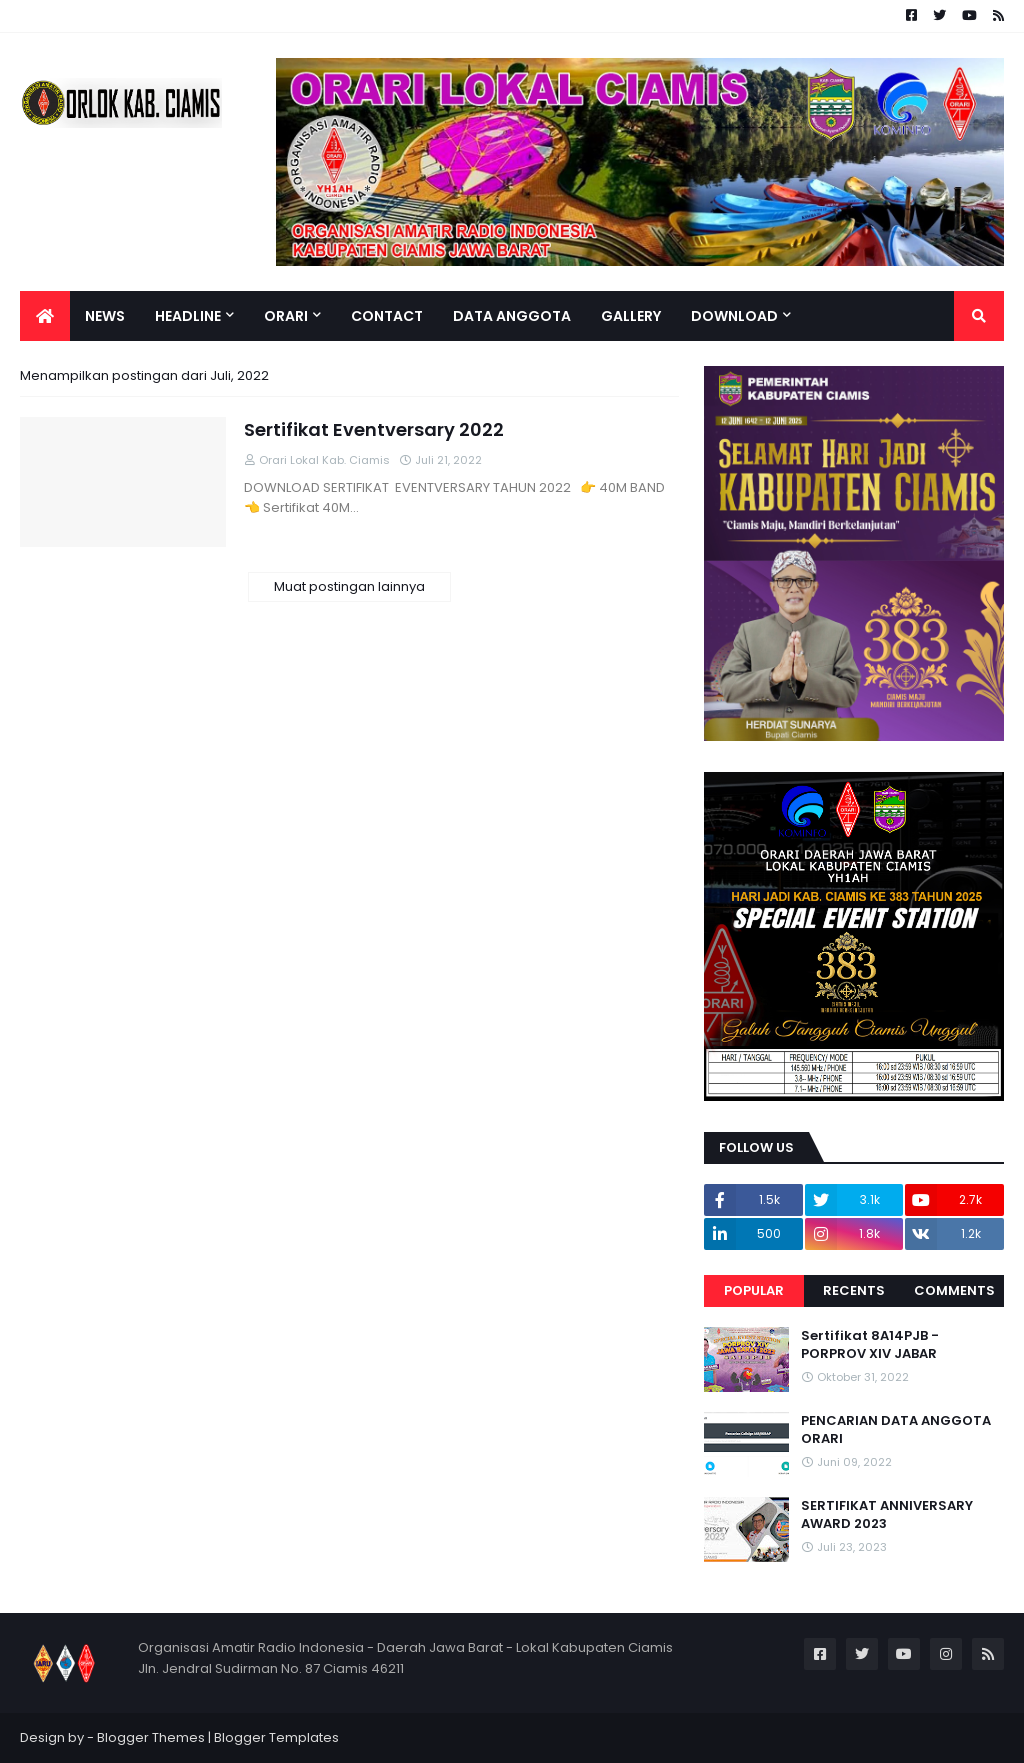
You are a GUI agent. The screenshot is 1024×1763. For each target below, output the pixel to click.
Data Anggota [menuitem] (512, 316)
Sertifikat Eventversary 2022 (374, 429)
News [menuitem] (105, 316)
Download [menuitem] (734, 316)
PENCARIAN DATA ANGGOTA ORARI (896, 1430)
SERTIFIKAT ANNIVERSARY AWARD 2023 (887, 1515)
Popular (754, 1290)
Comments (954, 1290)
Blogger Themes (151, 1737)
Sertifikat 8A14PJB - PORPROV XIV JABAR (870, 1345)
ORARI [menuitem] (286, 316)
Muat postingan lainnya (349, 586)
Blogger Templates (276, 1737)
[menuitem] (45, 316)
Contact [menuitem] (387, 316)
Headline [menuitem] (188, 316)
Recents (854, 1290)
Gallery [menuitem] (631, 316)
